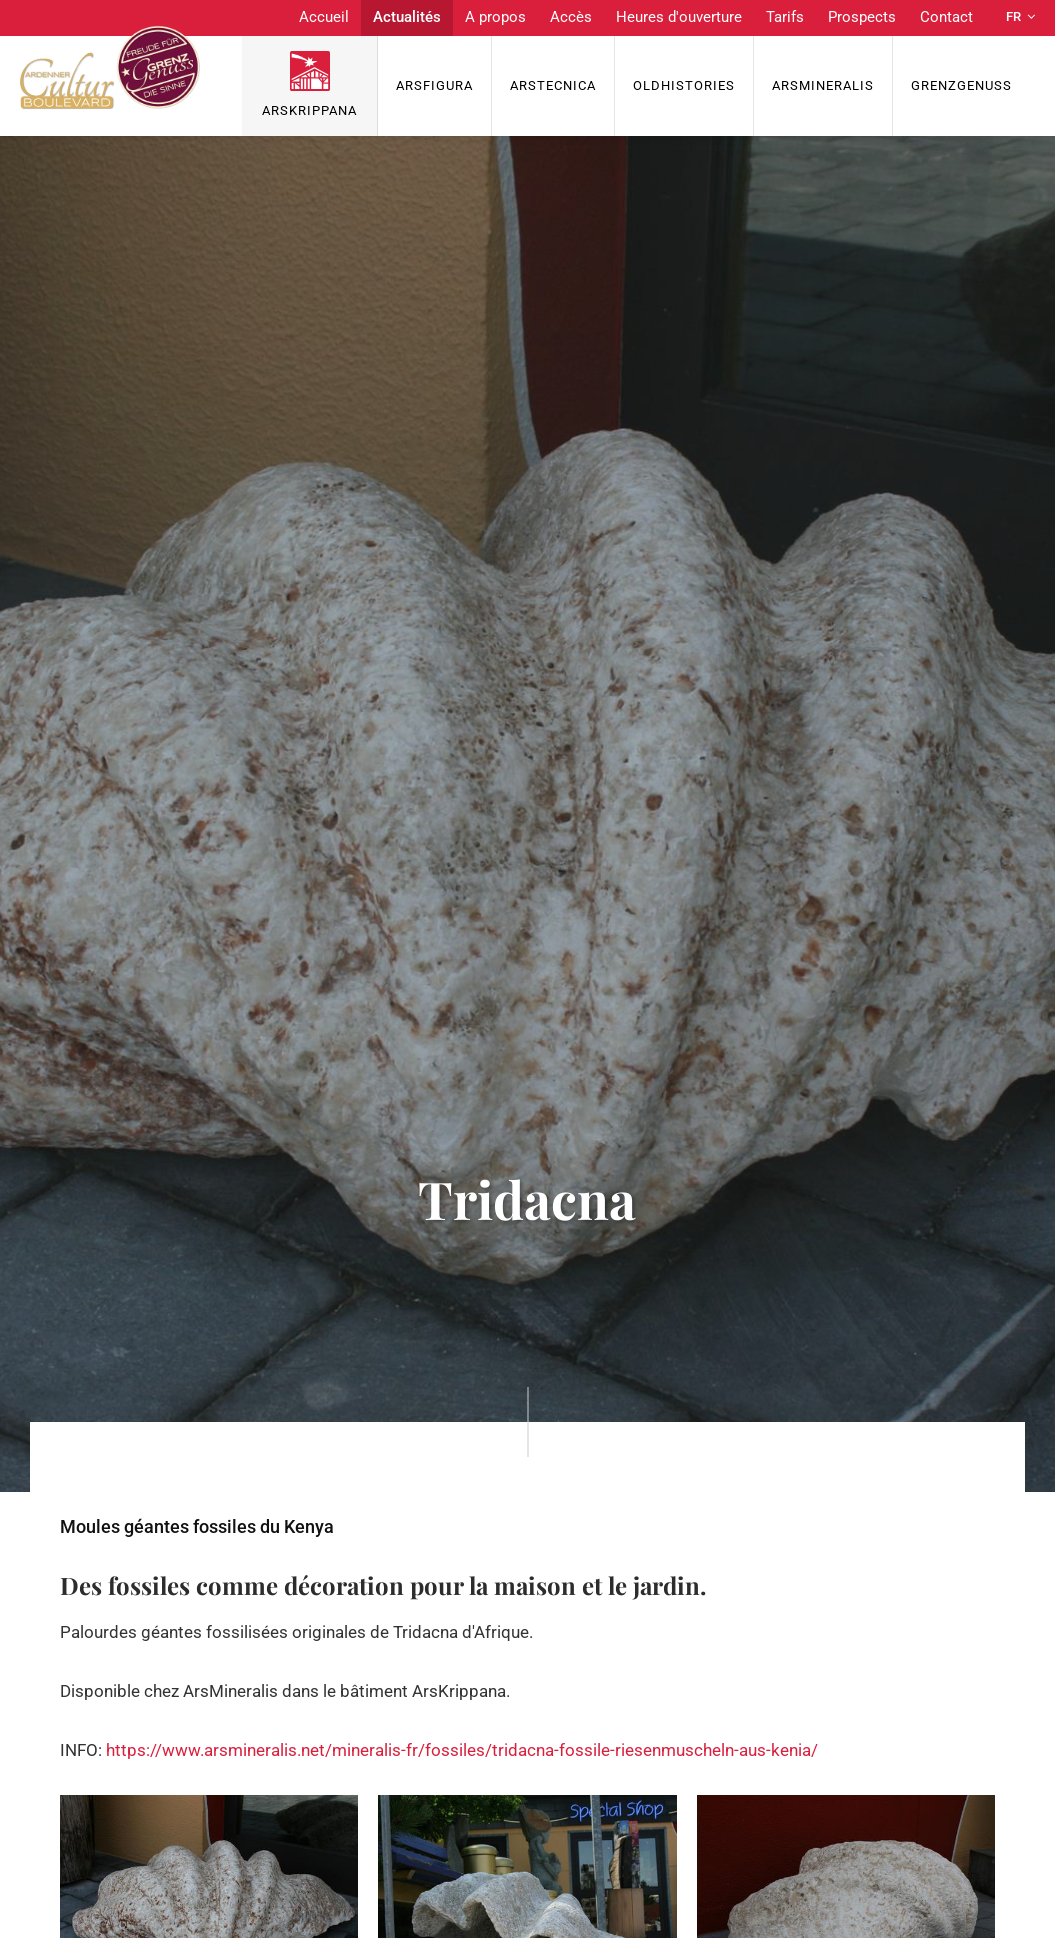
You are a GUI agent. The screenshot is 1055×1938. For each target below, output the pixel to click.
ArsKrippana (309, 110)
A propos (495, 17)
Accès (571, 17)
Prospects (862, 17)
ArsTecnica (553, 85)
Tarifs (785, 17)
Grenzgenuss (961, 85)
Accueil (324, 17)
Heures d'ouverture (679, 17)
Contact (946, 17)
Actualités (407, 17)
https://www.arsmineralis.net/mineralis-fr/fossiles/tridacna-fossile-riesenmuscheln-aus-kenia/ (462, 1750)
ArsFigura (434, 85)
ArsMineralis (823, 85)
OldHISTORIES (684, 85)
